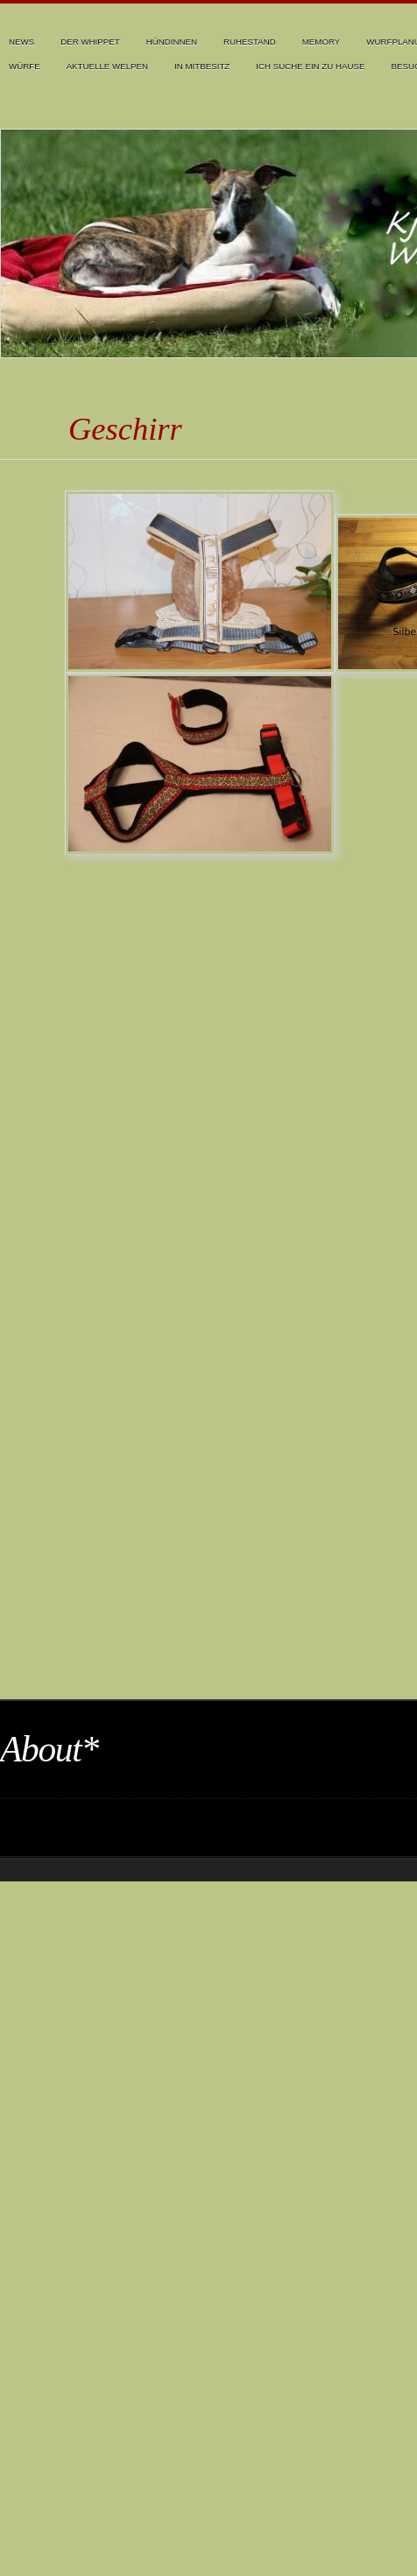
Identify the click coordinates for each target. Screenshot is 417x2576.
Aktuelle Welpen (107, 66)
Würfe (24, 66)
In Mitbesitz (202, 66)
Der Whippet (90, 41)
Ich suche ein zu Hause (310, 66)
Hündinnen (171, 41)
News (21, 41)
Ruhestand (249, 41)
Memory (321, 41)
